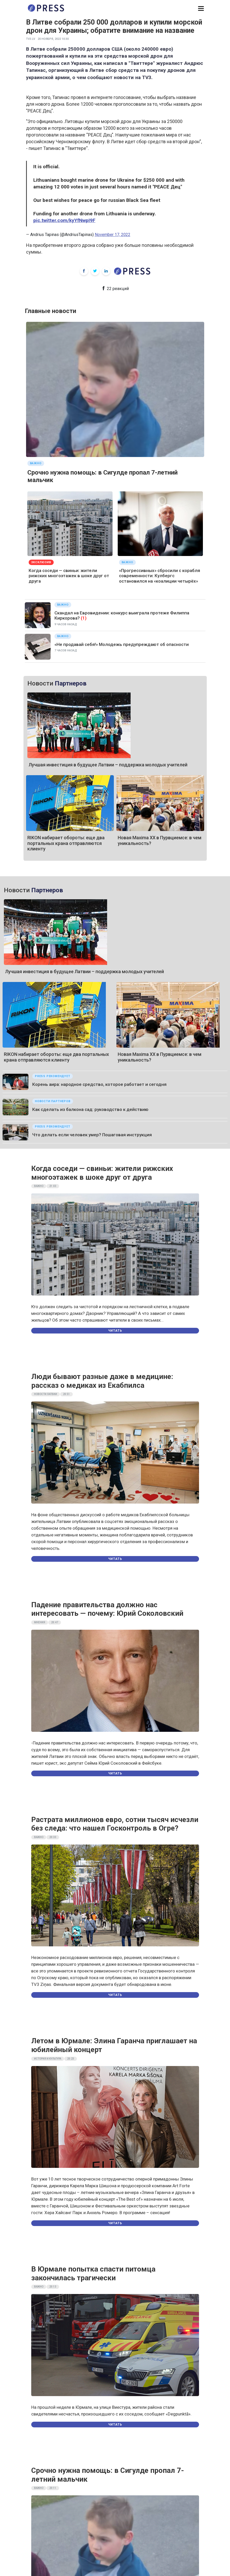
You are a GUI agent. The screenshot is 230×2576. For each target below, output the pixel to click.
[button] (201, 8)
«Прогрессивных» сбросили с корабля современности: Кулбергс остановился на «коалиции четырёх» (159, 576)
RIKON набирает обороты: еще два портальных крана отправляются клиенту (66, 843)
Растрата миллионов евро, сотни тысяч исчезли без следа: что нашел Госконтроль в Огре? (114, 1824)
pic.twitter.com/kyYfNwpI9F (64, 220)
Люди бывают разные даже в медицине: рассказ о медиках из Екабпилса (102, 1381)
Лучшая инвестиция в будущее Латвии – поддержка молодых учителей (108, 764)
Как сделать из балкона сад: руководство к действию (90, 1109)
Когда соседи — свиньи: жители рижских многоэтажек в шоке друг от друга (69, 576)
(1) (83, 618)
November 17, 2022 (112, 234)
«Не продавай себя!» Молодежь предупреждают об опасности (121, 644)
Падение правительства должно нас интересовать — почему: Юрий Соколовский (107, 1609)
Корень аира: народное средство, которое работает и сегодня (99, 1084)
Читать (115, 1330)
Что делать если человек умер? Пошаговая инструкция (92, 1134)
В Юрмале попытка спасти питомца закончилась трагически (93, 2273)
